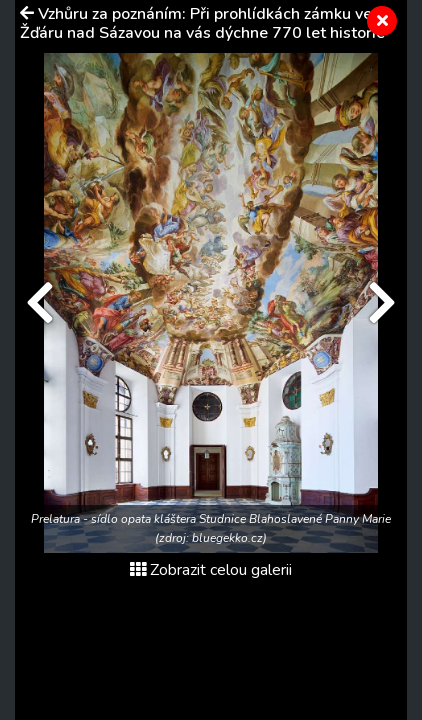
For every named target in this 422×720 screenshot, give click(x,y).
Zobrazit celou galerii (211, 570)
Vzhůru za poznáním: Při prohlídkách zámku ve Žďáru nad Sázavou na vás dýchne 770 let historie (202, 23)
